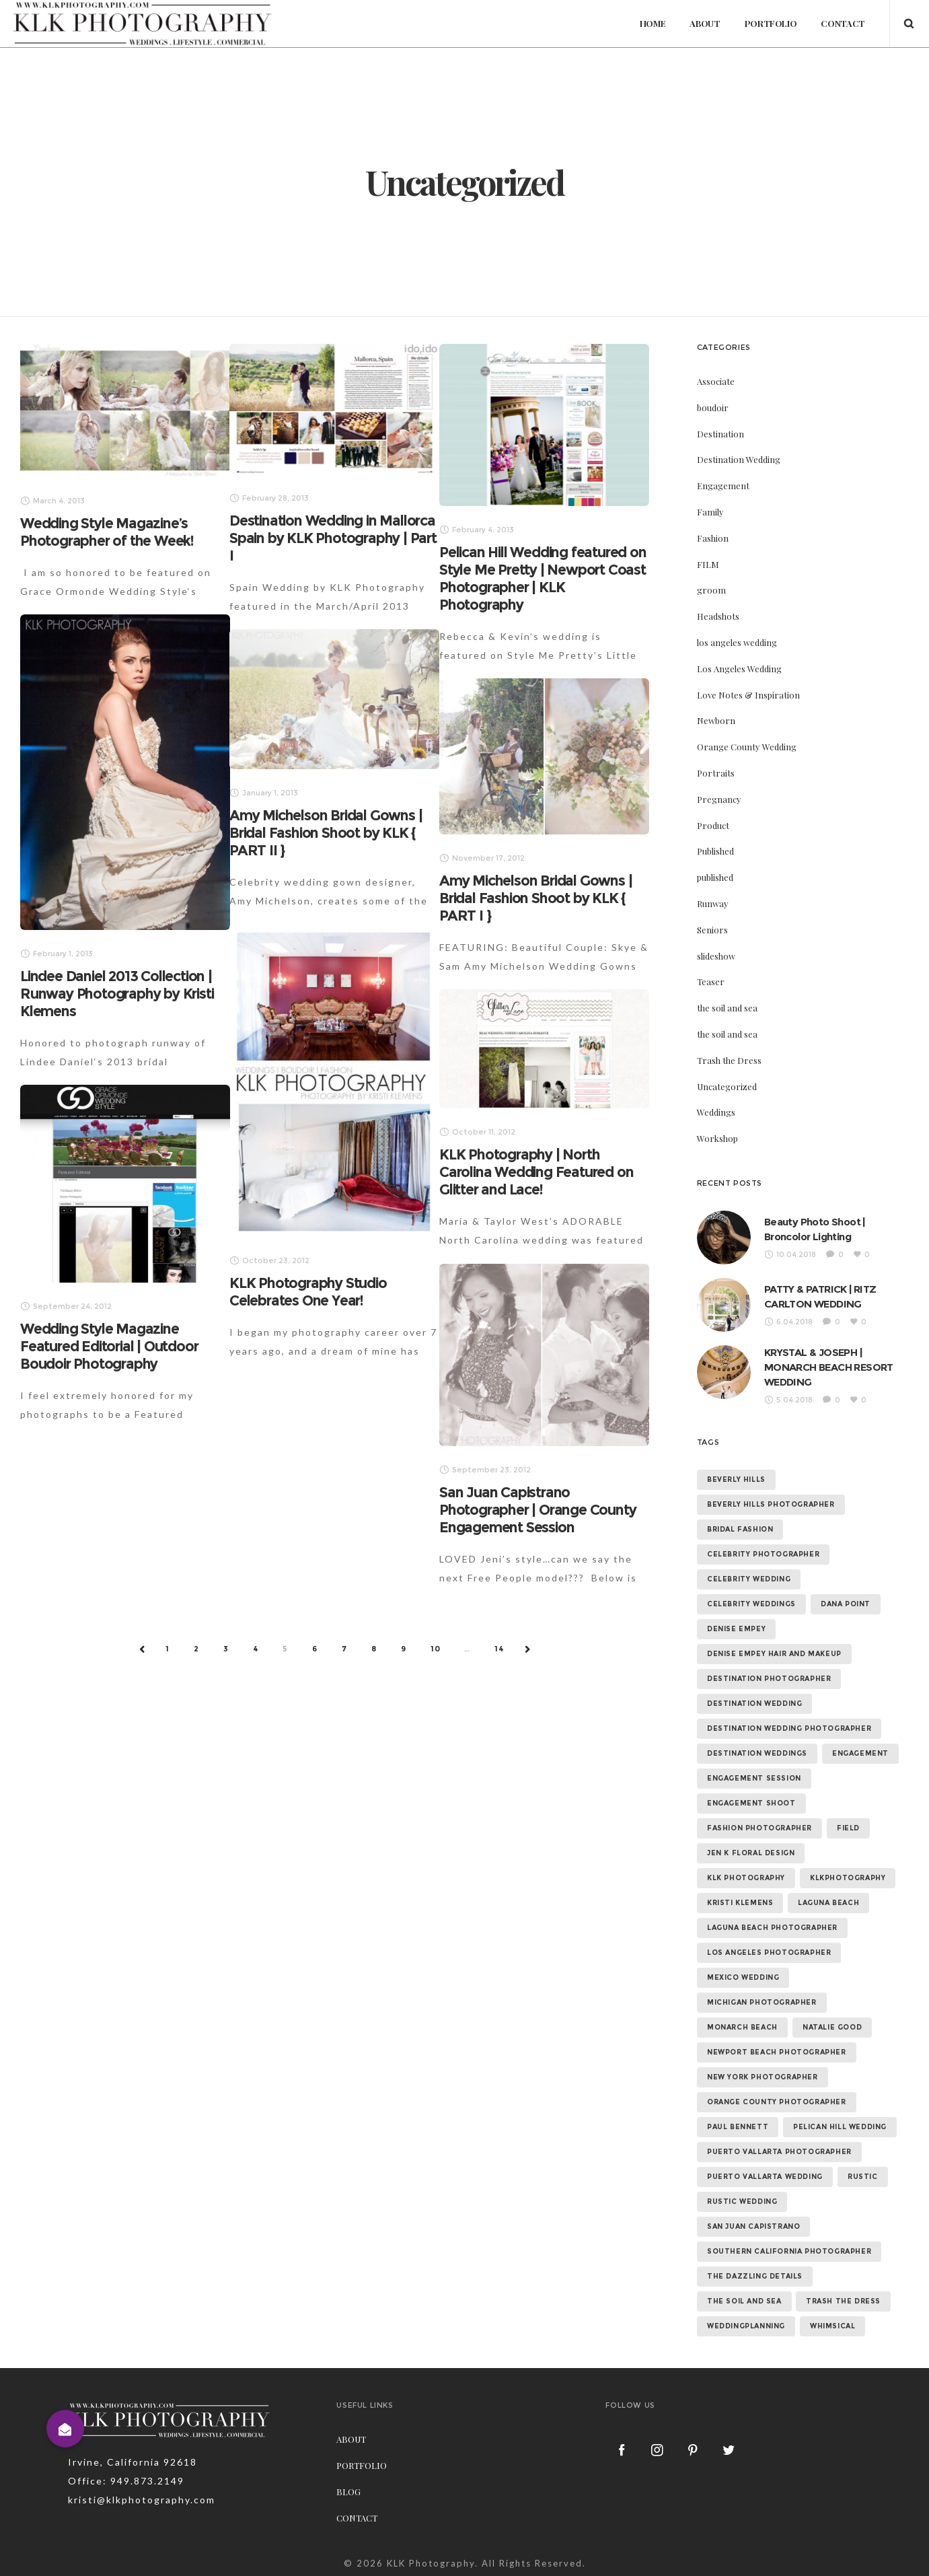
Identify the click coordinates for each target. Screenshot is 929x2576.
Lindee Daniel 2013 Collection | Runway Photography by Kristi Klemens (116, 993)
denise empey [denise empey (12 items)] (736, 1628)
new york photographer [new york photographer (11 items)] (762, 2077)
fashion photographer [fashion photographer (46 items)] (759, 1828)
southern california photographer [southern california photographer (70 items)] (789, 2251)
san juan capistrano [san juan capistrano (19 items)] (753, 2226)
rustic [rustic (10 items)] (863, 2176)
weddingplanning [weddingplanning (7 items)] (746, 2326)
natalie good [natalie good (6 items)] (832, 2027)
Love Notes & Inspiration (748, 695)
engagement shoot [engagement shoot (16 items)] (751, 1803)
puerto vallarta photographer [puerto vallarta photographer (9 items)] (779, 2151)
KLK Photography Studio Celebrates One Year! (308, 1292)
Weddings (716, 1112)
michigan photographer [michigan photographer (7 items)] (762, 2002)
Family (710, 511)
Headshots (718, 616)
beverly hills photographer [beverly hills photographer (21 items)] (771, 1504)
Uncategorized (727, 1086)
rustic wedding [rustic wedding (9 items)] (742, 2201)
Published (715, 851)
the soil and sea (727, 1007)
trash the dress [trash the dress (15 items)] (843, 2301)
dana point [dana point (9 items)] (845, 1604)
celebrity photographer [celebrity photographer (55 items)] (763, 1554)
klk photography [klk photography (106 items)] (746, 1877)
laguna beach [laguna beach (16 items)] (828, 1902)
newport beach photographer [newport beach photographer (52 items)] (776, 2052)
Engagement (723, 485)
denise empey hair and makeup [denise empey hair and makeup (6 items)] (774, 1653)
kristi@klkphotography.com (141, 2499)
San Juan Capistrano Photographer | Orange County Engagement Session (537, 1510)
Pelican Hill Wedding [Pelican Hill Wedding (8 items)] (840, 2126)
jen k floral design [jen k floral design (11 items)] (750, 1853)
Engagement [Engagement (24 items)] (860, 1753)
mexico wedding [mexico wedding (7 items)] (743, 1977)
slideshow (716, 956)
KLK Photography (431, 2563)
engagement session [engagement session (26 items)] (754, 1778)
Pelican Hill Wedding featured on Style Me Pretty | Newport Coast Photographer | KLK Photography (542, 578)
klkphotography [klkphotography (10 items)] (847, 1877)
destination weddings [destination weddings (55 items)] (757, 1753)
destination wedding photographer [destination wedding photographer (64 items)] (789, 1728)
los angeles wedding (737, 642)
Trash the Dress (729, 1060)
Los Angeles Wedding (739, 668)
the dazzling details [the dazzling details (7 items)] (755, 2276)
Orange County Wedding (746, 746)
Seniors (712, 929)
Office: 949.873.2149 (126, 2480)
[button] (65, 2428)
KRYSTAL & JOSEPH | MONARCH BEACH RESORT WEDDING (828, 1367)
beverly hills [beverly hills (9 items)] (736, 1479)
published (715, 877)
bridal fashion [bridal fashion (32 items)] (740, 1529)
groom (711, 590)
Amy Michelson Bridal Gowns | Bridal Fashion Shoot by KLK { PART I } (535, 898)
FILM (708, 564)
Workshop (717, 1138)
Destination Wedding (738, 459)
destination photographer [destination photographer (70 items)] (769, 1678)
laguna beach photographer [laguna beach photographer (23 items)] (772, 1927)
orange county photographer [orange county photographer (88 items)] (776, 2102)
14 (499, 1648)
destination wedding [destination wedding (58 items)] (754, 1703)
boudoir (713, 407)
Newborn (716, 720)
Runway (713, 903)
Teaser (710, 981)
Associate (716, 381)
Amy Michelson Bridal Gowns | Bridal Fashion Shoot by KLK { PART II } (325, 833)
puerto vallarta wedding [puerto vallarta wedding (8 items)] (765, 2176)
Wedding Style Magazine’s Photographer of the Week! (107, 532)
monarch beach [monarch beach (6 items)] (742, 2027)
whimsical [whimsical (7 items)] (832, 2326)
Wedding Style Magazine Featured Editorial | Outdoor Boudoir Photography (109, 1346)
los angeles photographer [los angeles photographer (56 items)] (769, 1952)
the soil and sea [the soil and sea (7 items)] (744, 2301)
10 (436, 1648)
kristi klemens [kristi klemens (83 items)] (740, 1902)
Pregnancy (719, 799)
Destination (720, 433)
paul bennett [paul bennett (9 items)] (737, 2126)
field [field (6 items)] (848, 1828)
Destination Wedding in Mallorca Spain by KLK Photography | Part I (333, 538)
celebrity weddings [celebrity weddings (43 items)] (751, 1604)
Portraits (716, 773)
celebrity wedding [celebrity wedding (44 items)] (748, 1579)
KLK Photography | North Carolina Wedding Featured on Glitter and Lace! (536, 1172)
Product (713, 825)
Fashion (713, 538)
